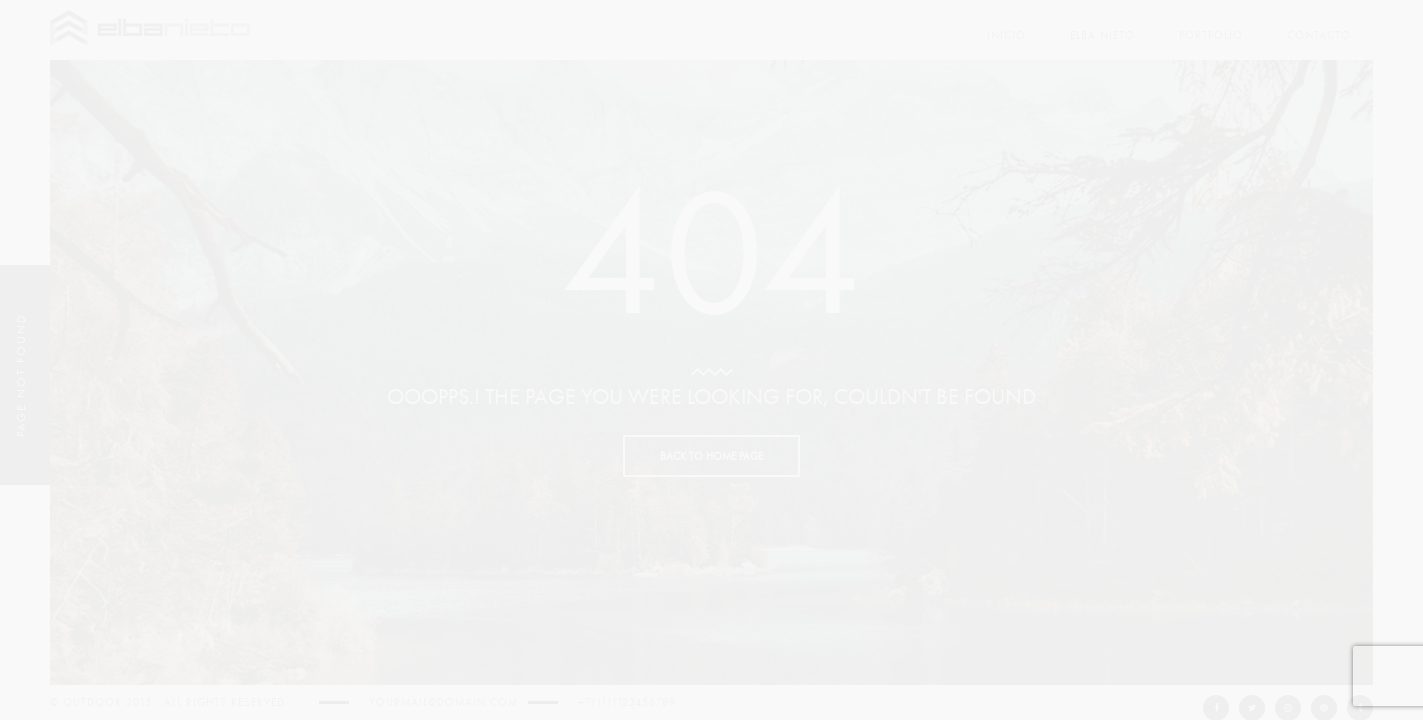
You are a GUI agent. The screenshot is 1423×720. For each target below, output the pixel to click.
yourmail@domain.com (443, 702)
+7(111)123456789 (627, 702)
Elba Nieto (1102, 35)
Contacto (1319, 35)
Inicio (1006, 35)
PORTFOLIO (1211, 35)
